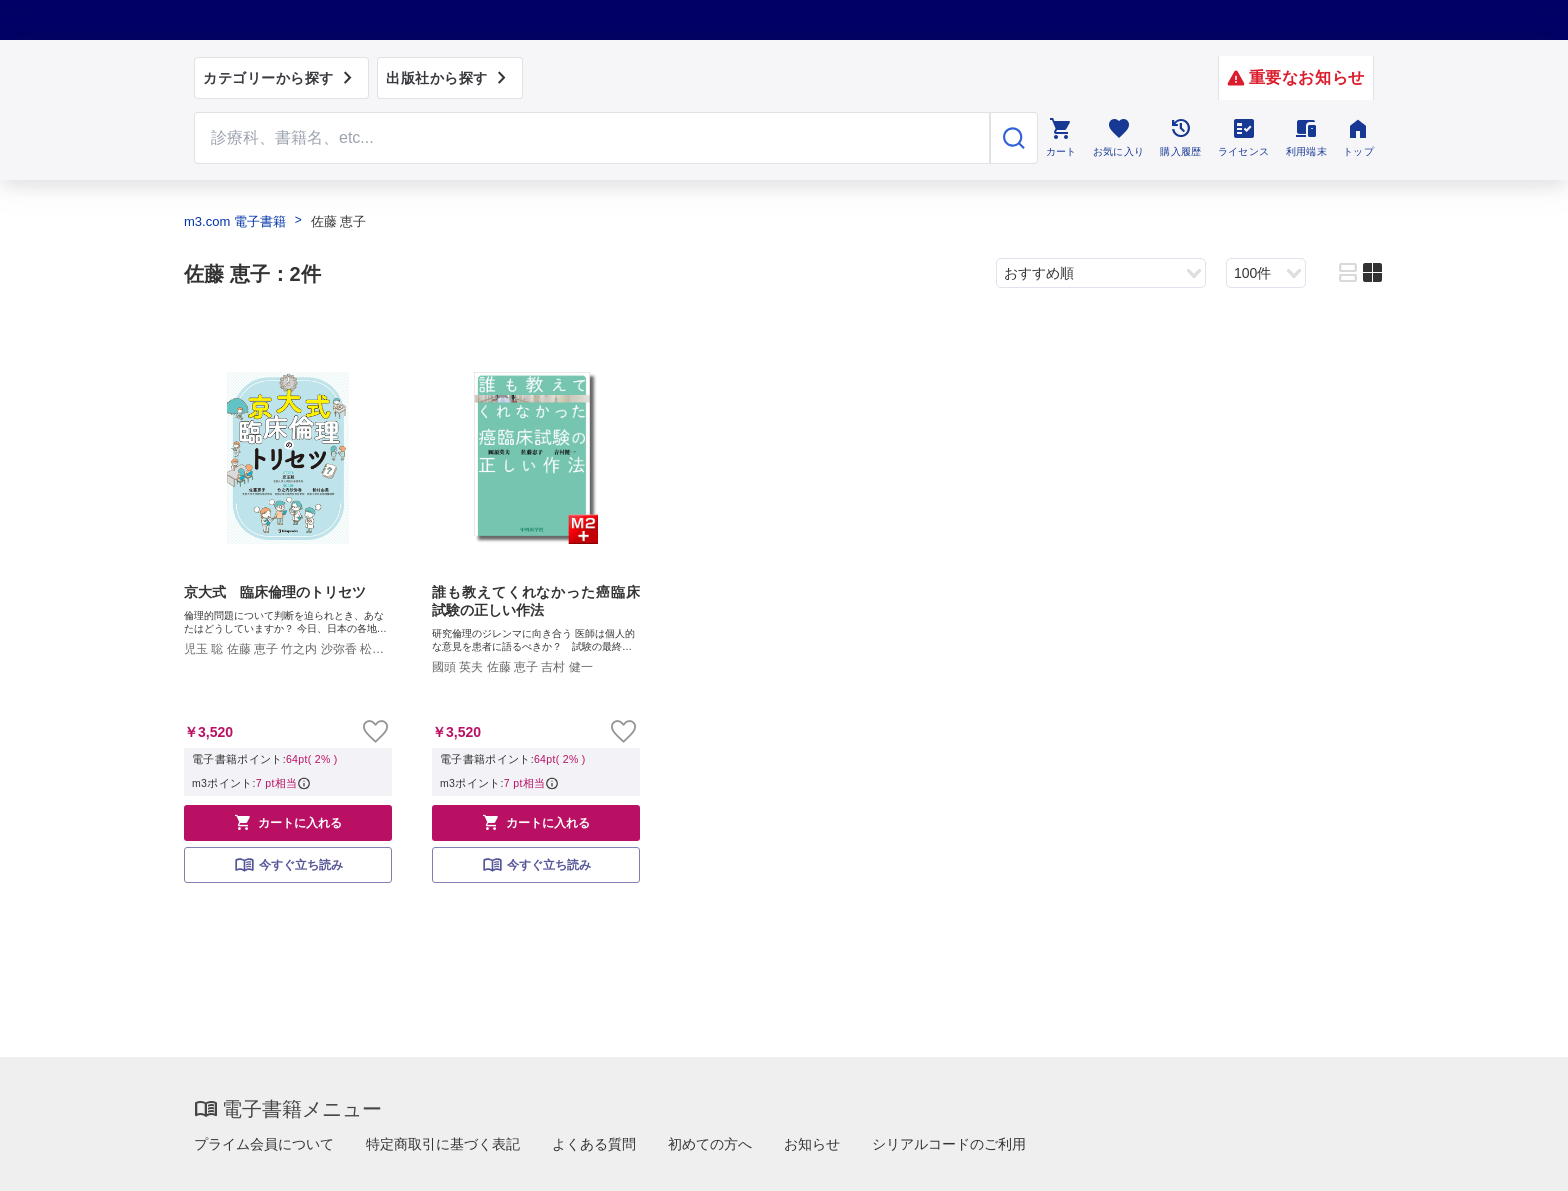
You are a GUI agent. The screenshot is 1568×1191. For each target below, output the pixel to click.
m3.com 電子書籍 (235, 221)
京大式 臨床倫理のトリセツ (275, 592)
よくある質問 (594, 1144)
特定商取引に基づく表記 (443, 1144)
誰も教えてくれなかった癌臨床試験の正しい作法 (536, 601)
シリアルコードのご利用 (949, 1144)
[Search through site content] (592, 138)
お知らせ (812, 1144)
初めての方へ (710, 1144)
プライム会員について (264, 1144)
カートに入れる (288, 822)
